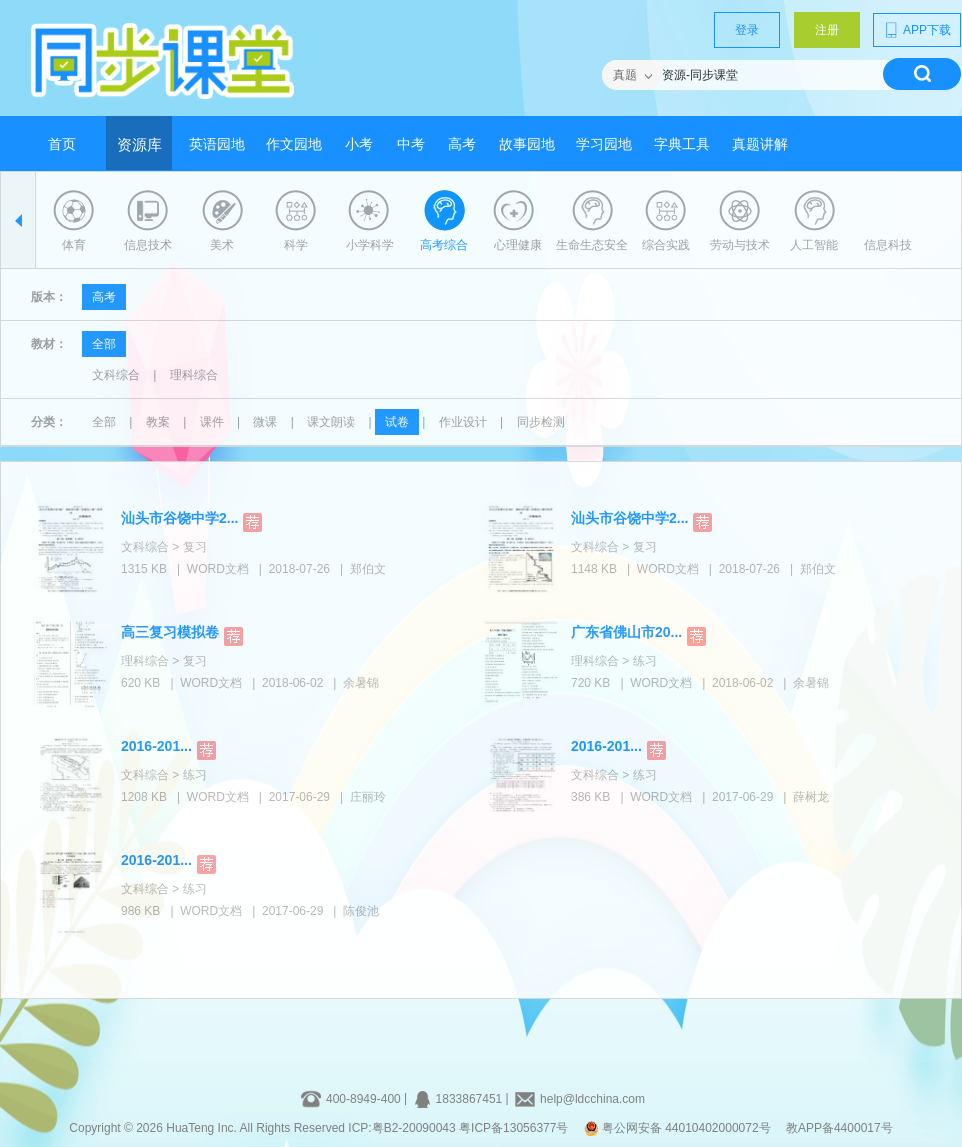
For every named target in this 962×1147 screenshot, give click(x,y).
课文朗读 (331, 422)
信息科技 (888, 245)
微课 (265, 422)
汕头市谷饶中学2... (179, 518)
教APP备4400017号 (839, 1128)
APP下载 (917, 30)
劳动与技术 (740, 245)
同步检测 (541, 422)
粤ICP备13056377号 (513, 1128)
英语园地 (217, 144)
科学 (296, 245)
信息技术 (148, 245)
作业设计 (463, 422)
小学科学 (370, 245)
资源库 (139, 145)
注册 (827, 30)
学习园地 (604, 144)
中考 (411, 144)
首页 (62, 144)
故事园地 (527, 144)
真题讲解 (760, 144)
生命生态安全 (592, 245)
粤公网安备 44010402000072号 (679, 1128)
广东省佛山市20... (626, 632)
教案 (158, 422)
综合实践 (666, 245)
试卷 (397, 422)
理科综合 (194, 375)
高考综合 (444, 245)
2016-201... (156, 746)
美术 (222, 245)
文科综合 (116, 375)
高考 (462, 144)
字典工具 (682, 144)
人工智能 (814, 245)
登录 (747, 30)
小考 (359, 144)
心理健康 (518, 245)
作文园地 (294, 144)
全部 (104, 344)
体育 (74, 245)
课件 (212, 422)
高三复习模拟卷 (170, 632)
